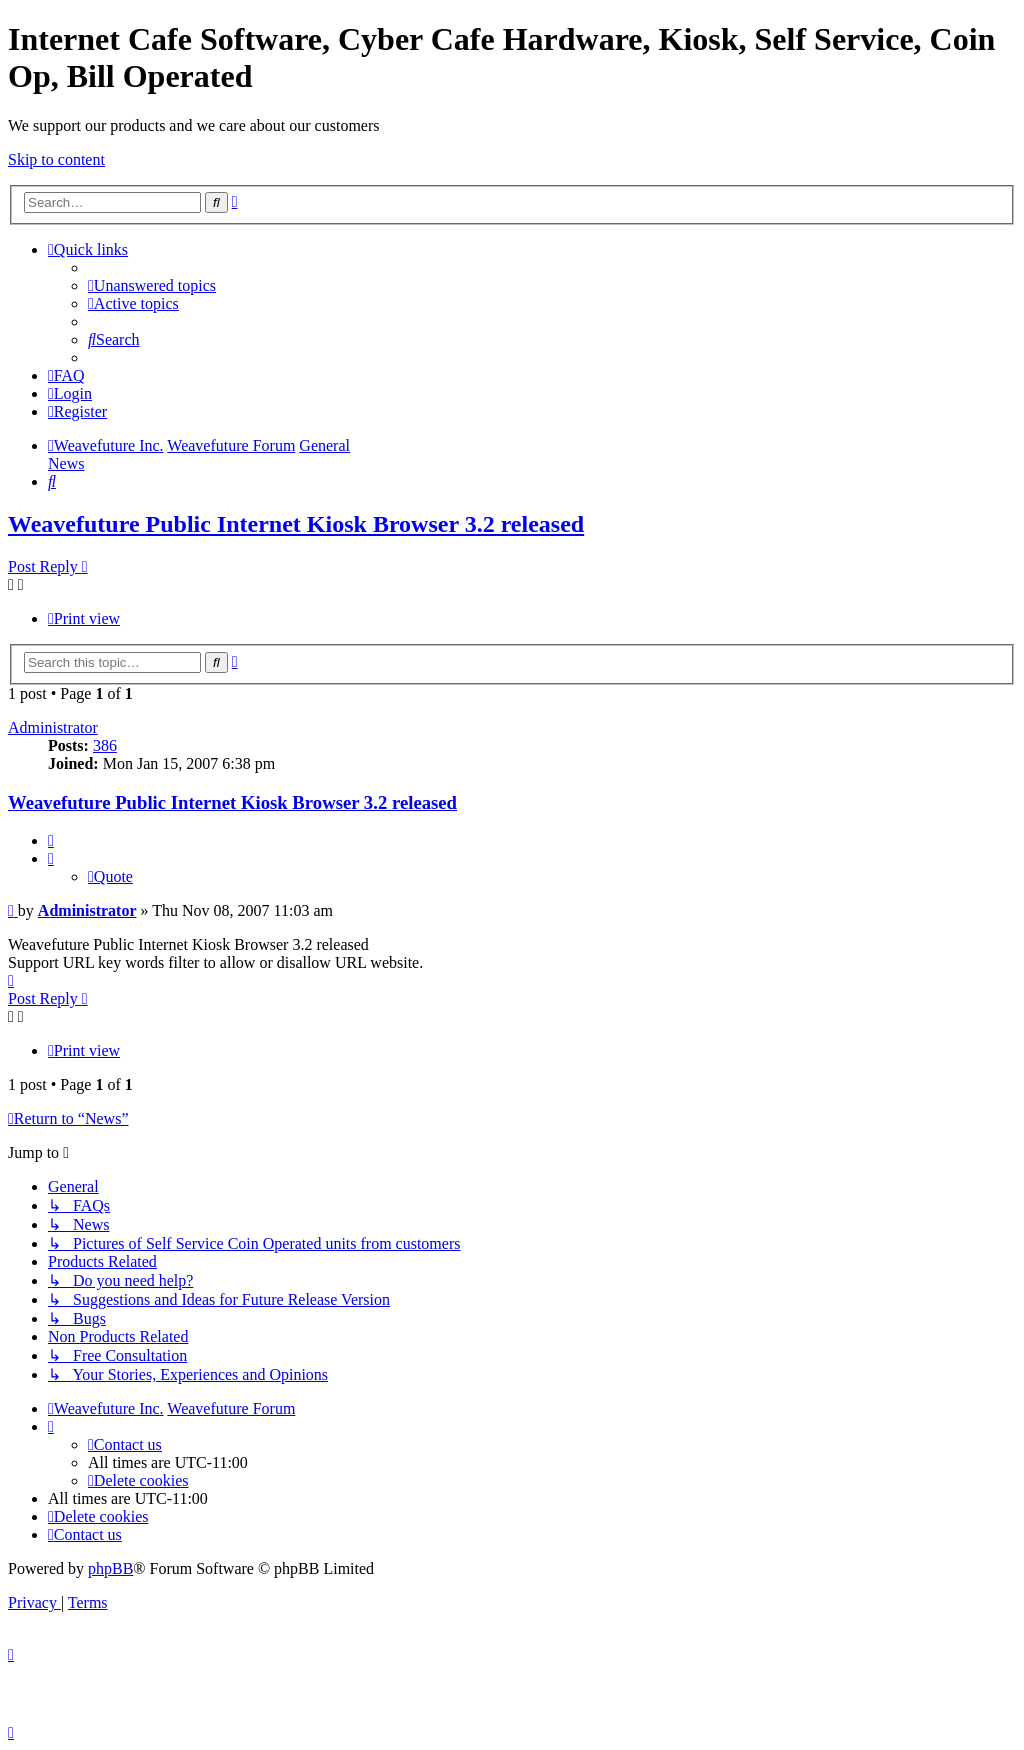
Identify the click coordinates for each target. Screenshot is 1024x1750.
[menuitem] (152, 285)
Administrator (53, 727)
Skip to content (56, 159)
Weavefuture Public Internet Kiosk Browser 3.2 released (296, 524)
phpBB (110, 1568)
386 (105, 745)
